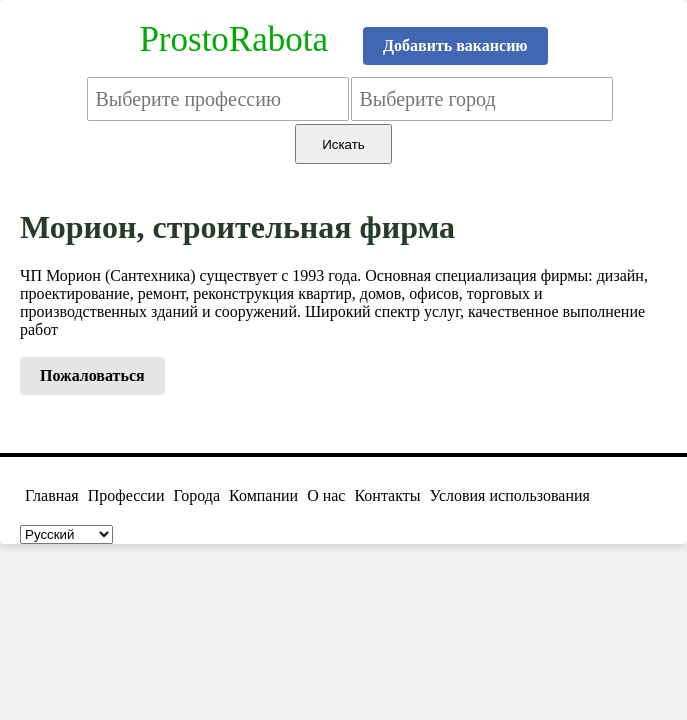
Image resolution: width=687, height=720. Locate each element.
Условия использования (510, 495)
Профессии (126, 495)
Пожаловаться (92, 375)
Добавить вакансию (455, 45)
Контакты (387, 495)
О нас (326, 495)
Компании (263, 495)
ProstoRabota (233, 39)
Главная (52, 495)
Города (196, 495)
